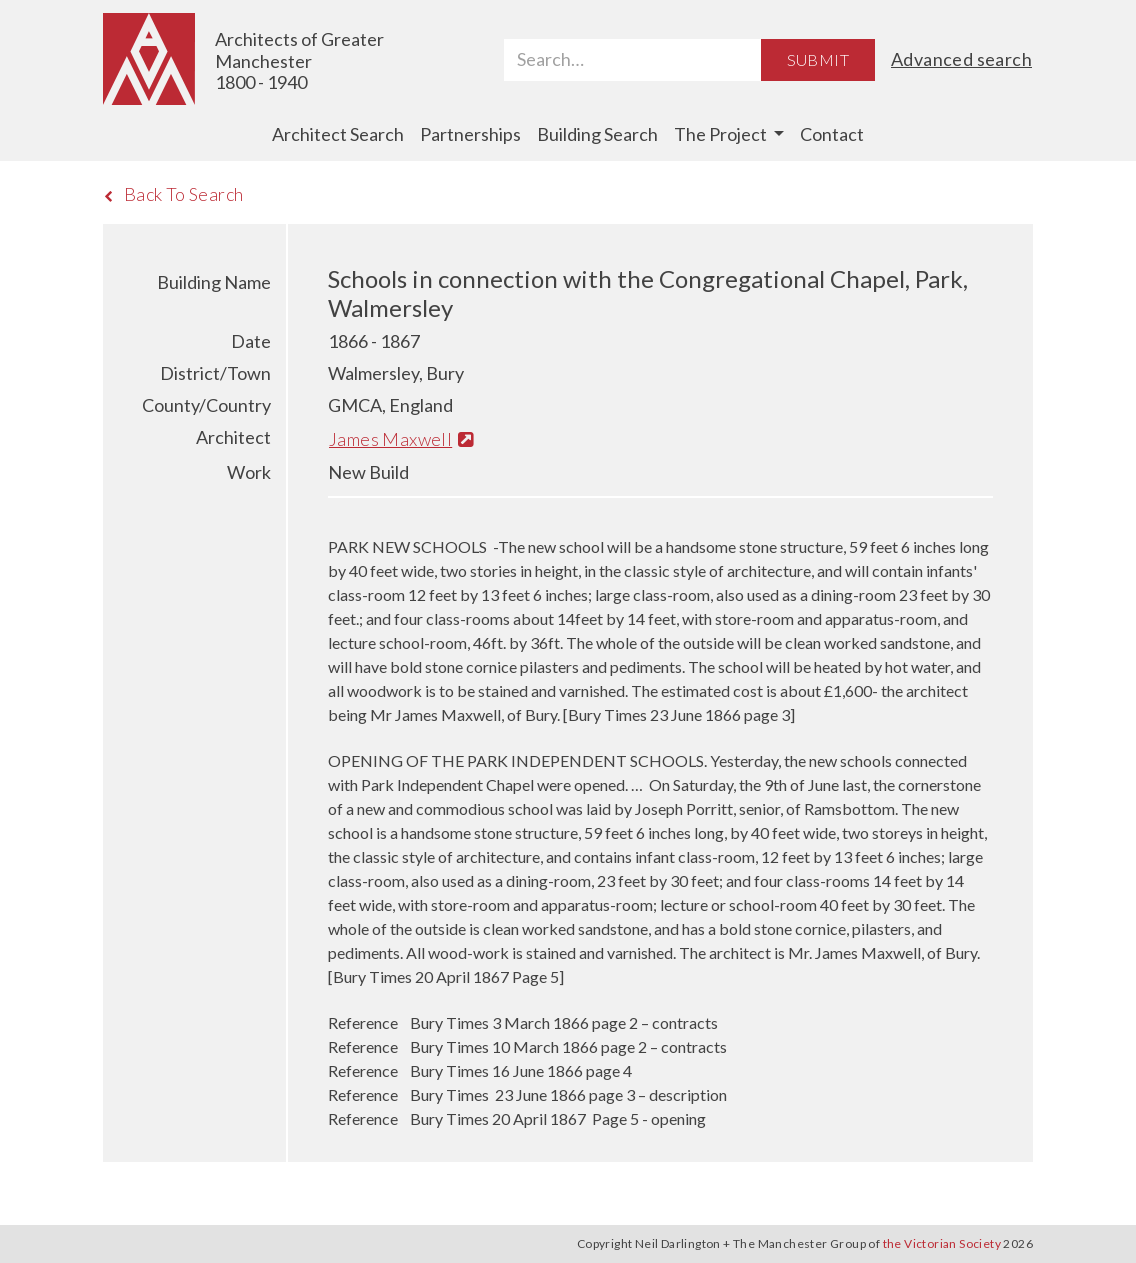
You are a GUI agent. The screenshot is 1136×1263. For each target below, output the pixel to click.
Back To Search (173, 194)
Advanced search (961, 59)
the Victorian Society (942, 1243)
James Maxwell (401, 439)
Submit (818, 59)
